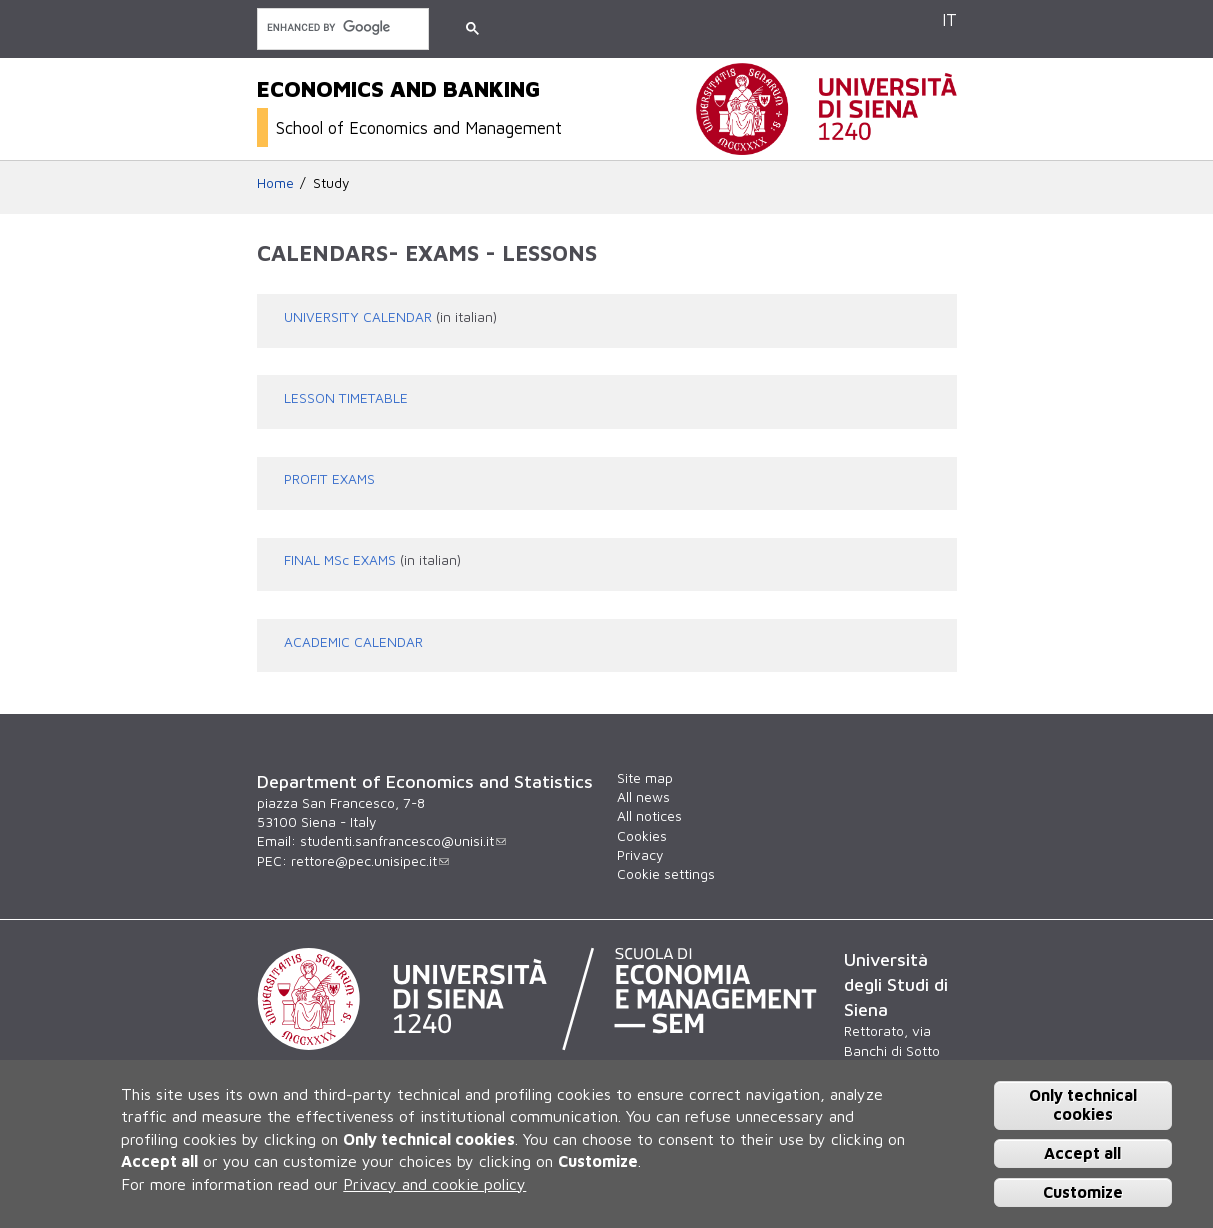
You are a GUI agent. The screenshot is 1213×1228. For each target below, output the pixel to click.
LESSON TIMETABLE (346, 398)
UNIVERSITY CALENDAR (358, 317)
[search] (341, 27)
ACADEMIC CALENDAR (353, 642)
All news (643, 797)
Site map (645, 778)
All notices (649, 816)
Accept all (1082, 1153)
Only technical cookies (1083, 1104)
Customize (1083, 1192)
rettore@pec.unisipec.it (370, 861)
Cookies (642, 836)
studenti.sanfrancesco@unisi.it (403, 841)
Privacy (640, 855)
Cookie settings (666, 874)
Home (275, 183)
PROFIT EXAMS (329, 479)
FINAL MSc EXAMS (340, 560)
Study (331, 183)
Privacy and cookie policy (434, 1184)
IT (949, 19)
